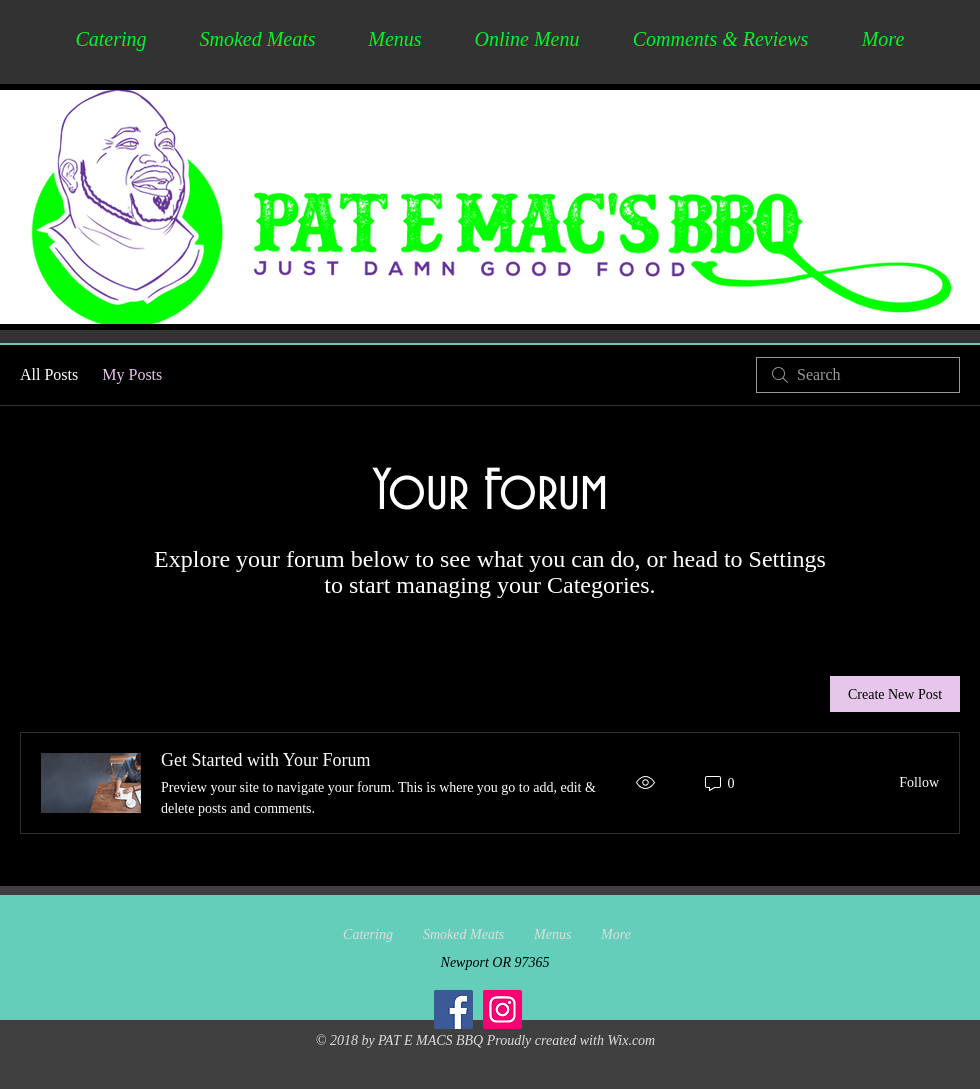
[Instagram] (502, 1009)
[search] (858, 375)
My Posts (132, 374)
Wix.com (631, 1040)
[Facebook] (453, 1009)
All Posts (49, 374)
